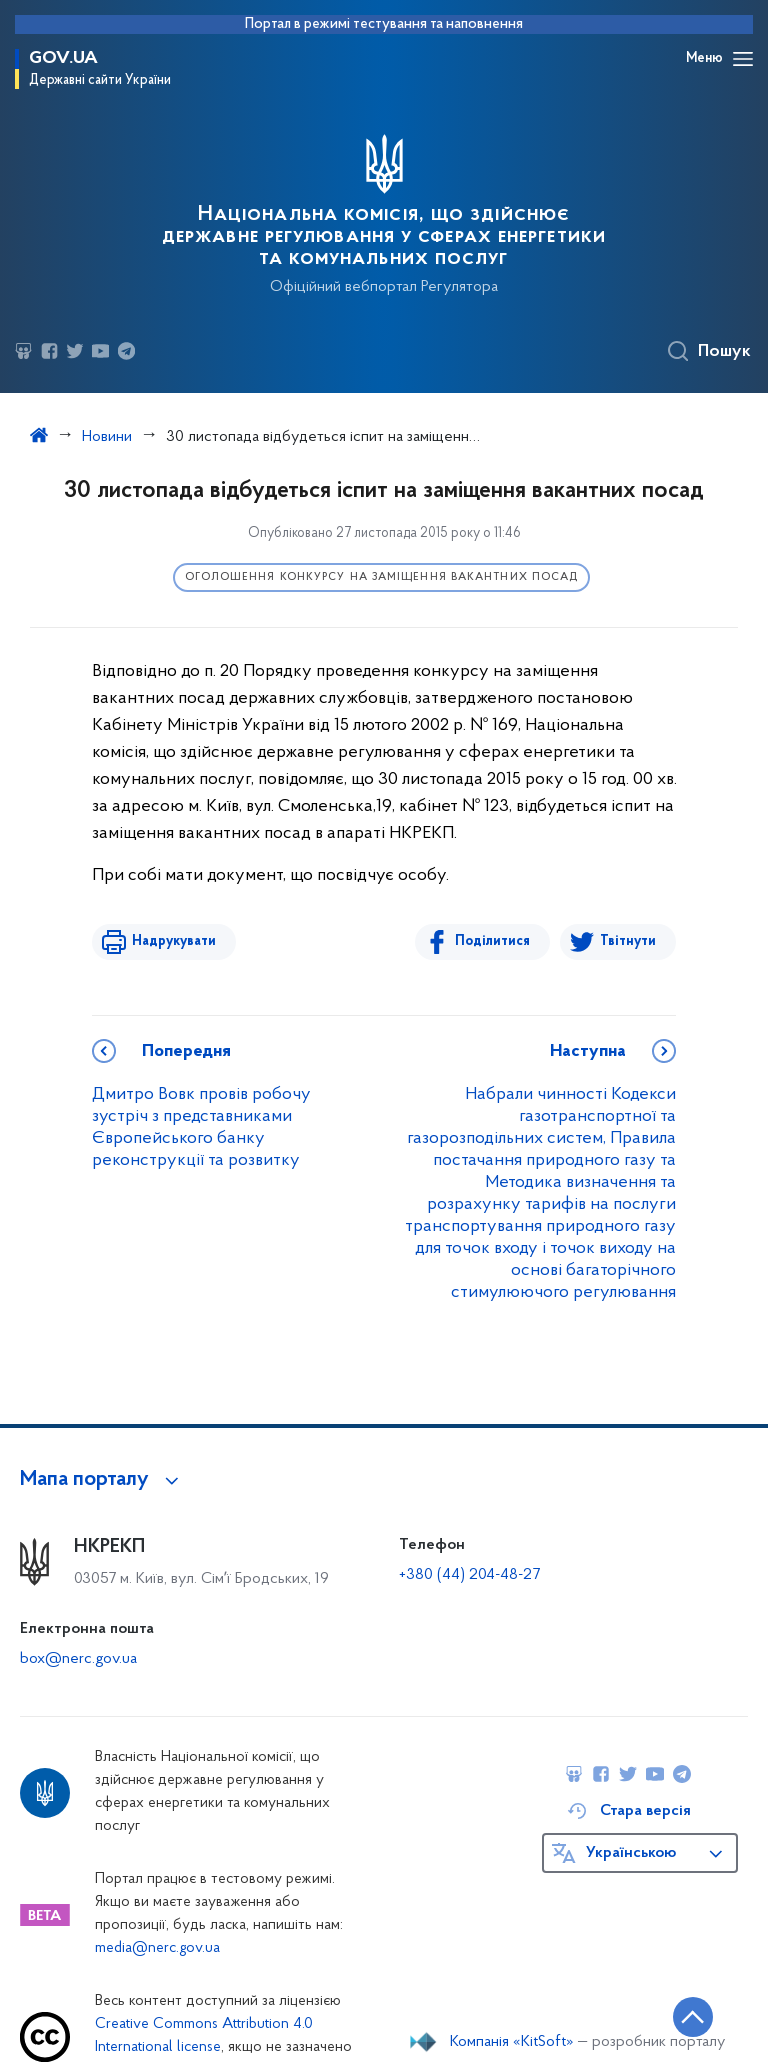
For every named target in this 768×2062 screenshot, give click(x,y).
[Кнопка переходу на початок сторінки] (693, 2017)
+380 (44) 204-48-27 (469, 1575)
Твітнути (628, 941)
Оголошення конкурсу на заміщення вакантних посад (382, 577)
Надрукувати (174, 941)
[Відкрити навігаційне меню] (743, 59)
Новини (107, 437)
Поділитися (492, 941)
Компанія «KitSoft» (512, 2042)
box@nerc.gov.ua (78, 1659)
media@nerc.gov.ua (157, 1948)
